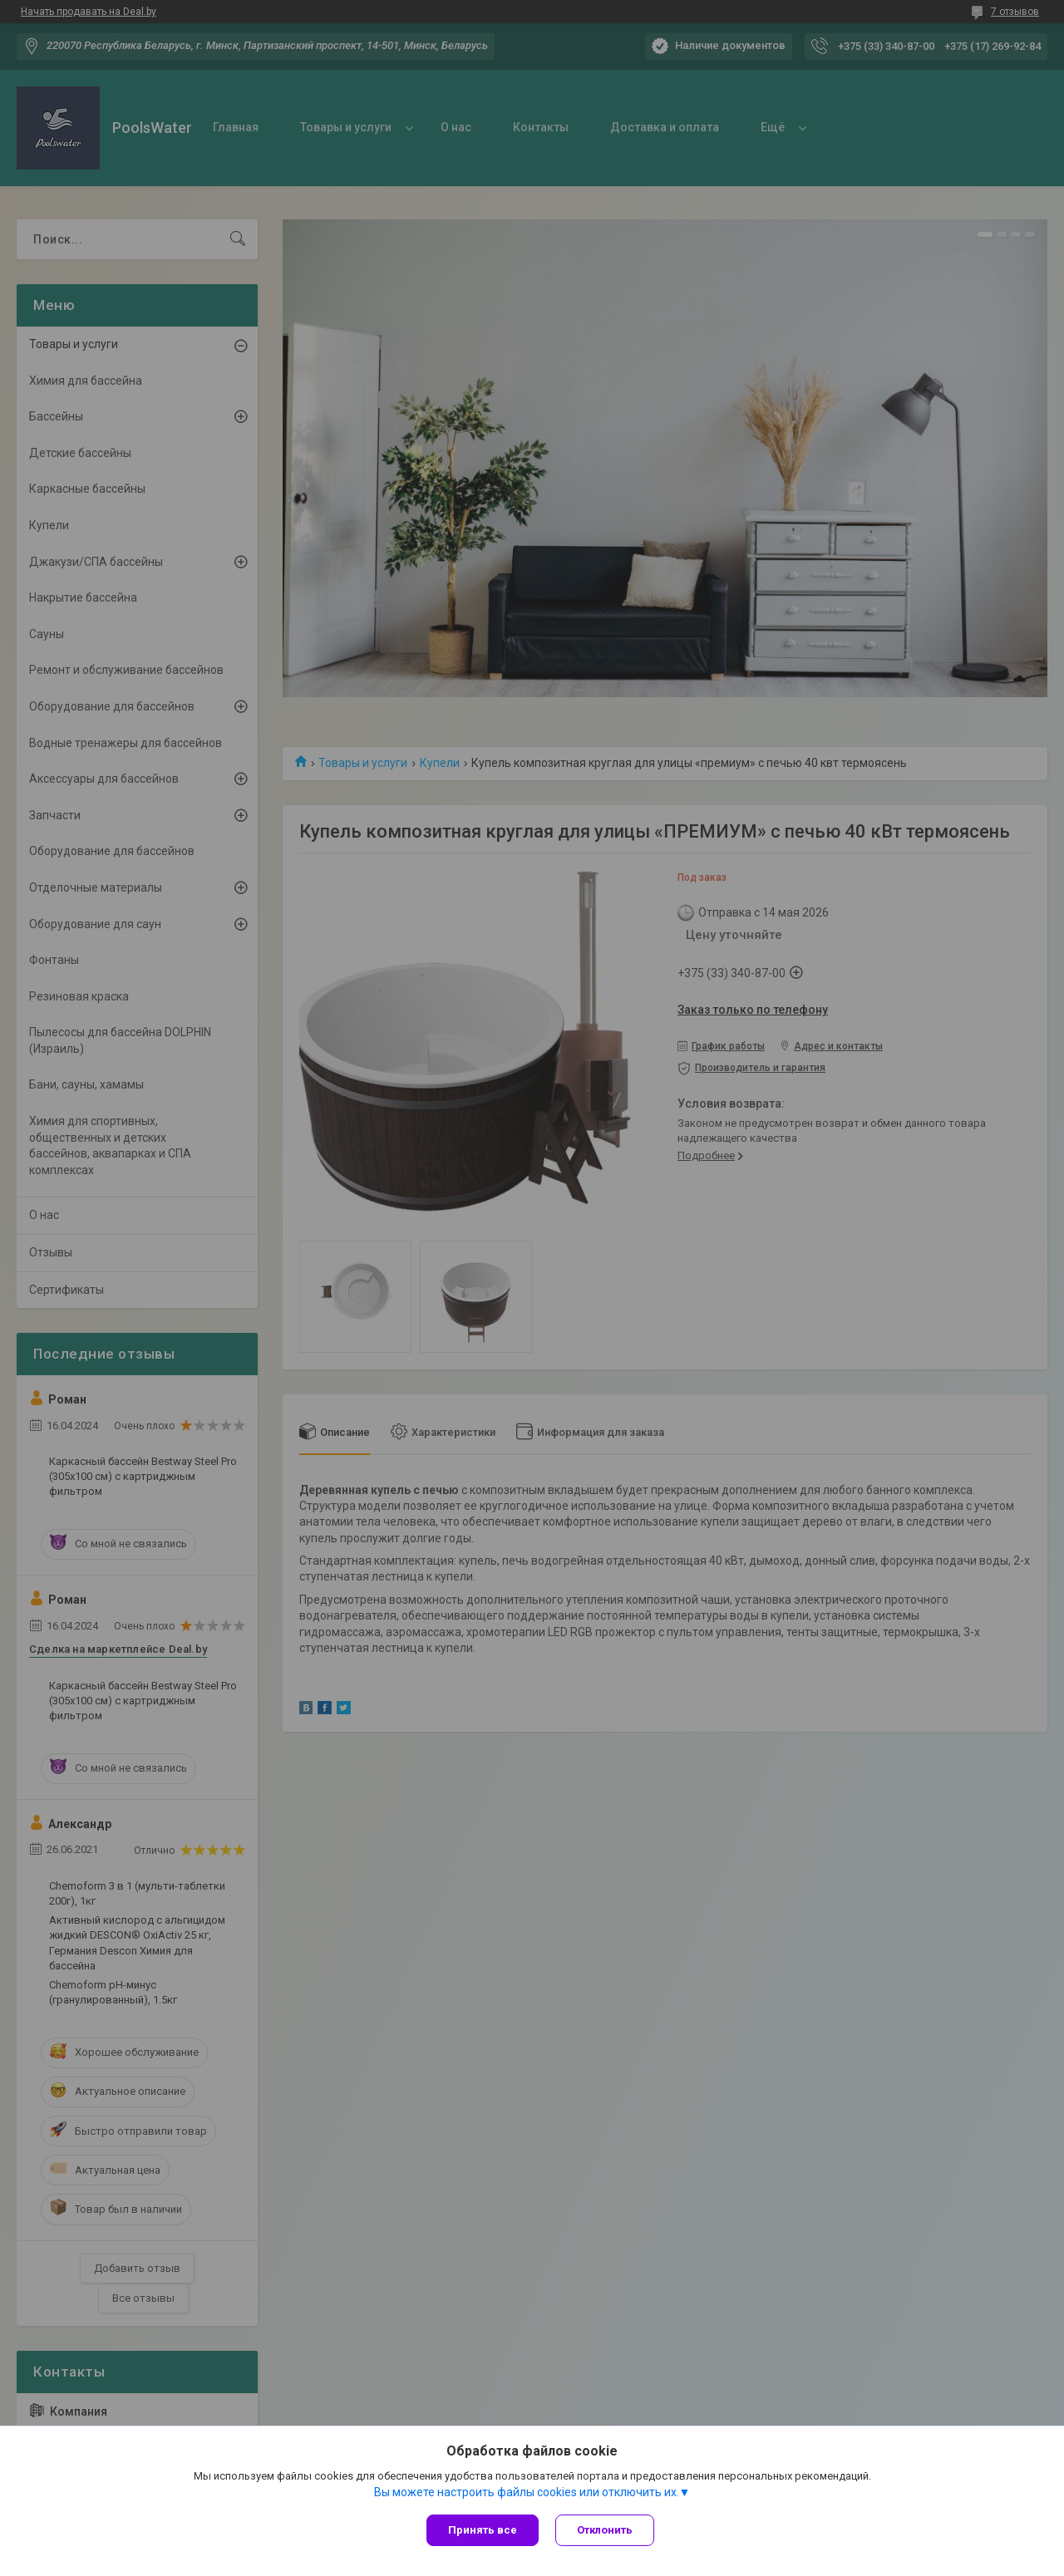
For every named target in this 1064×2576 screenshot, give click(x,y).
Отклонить (605, 2530)
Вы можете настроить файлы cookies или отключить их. (526, 2492)
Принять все (482, 2530)
